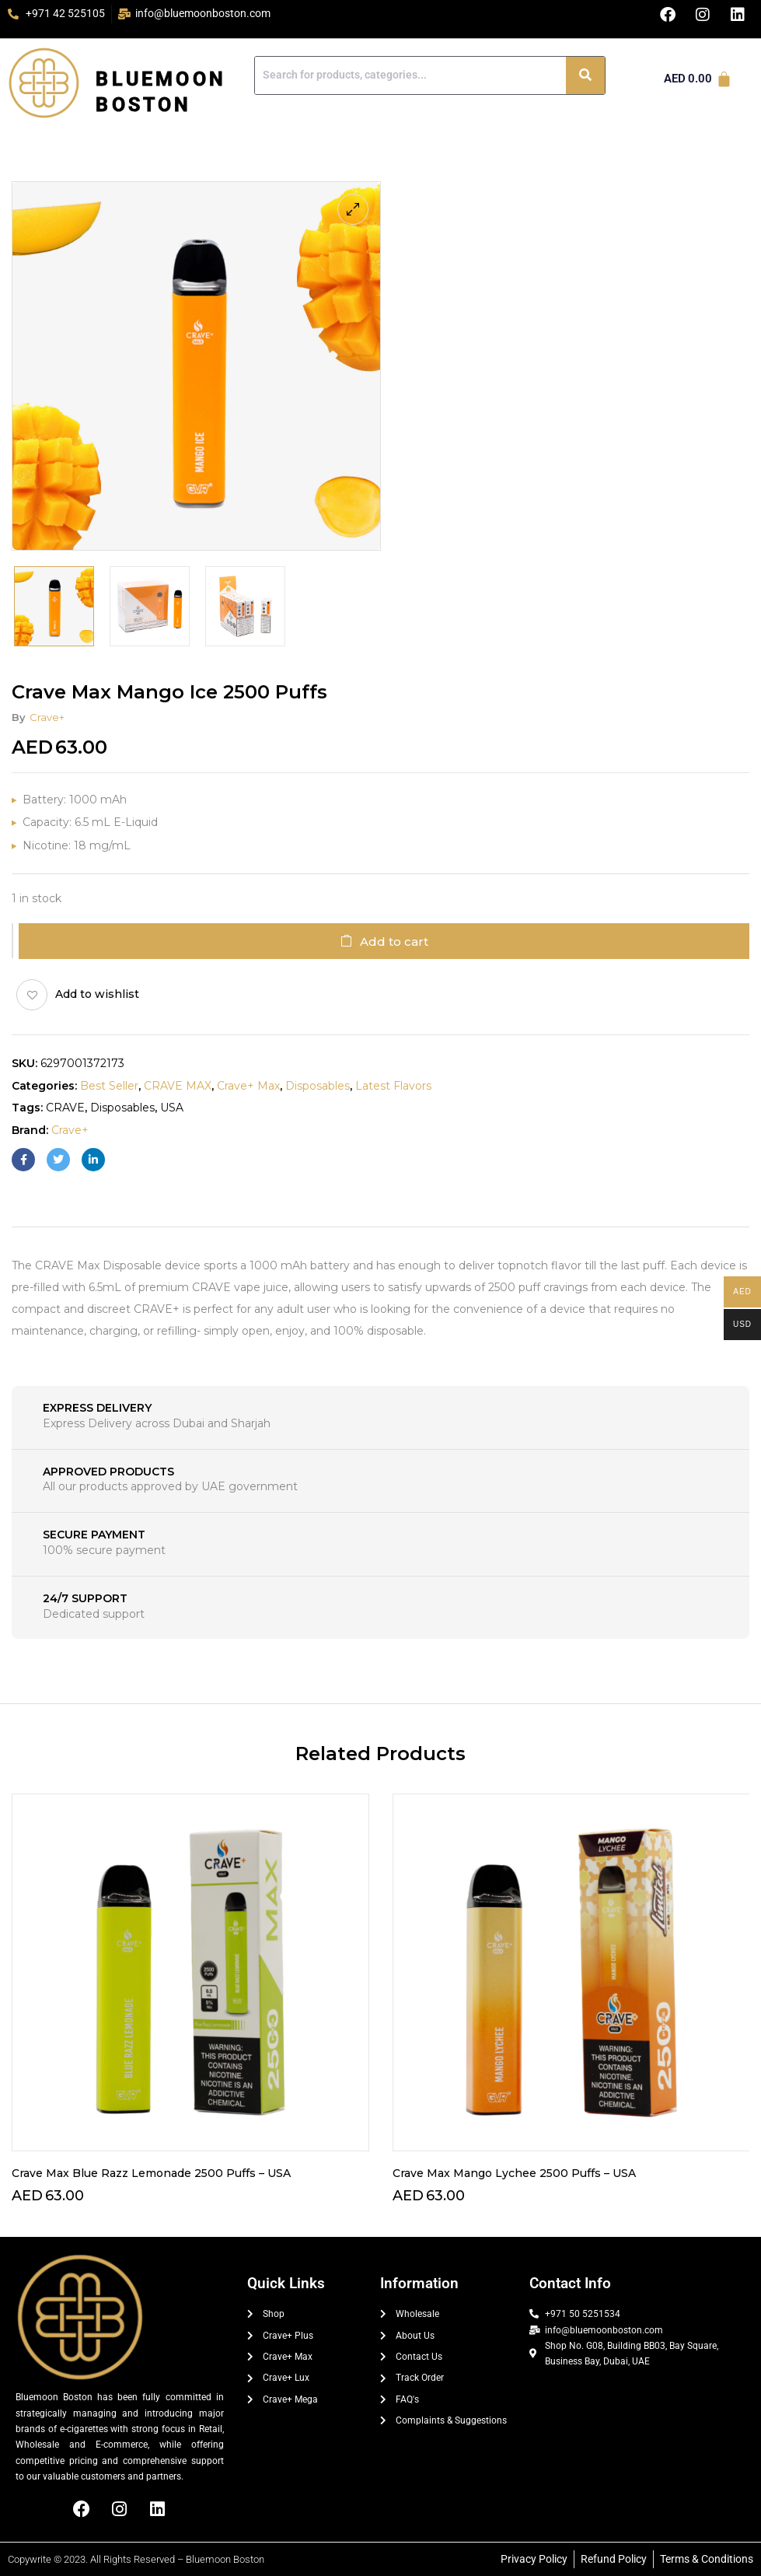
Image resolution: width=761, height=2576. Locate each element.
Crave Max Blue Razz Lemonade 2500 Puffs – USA (151, 2173)
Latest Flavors (393, 1086)
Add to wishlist (97, 994)
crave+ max (248, 1086)
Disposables (317, 1086)
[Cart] (698, 79)
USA (171, 1108)
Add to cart (394, 941)
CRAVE (65, 1108)
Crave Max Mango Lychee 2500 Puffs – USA (514, 2173)
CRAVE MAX (177, 1086)
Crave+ (47, 717)
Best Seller (109, 1086)
